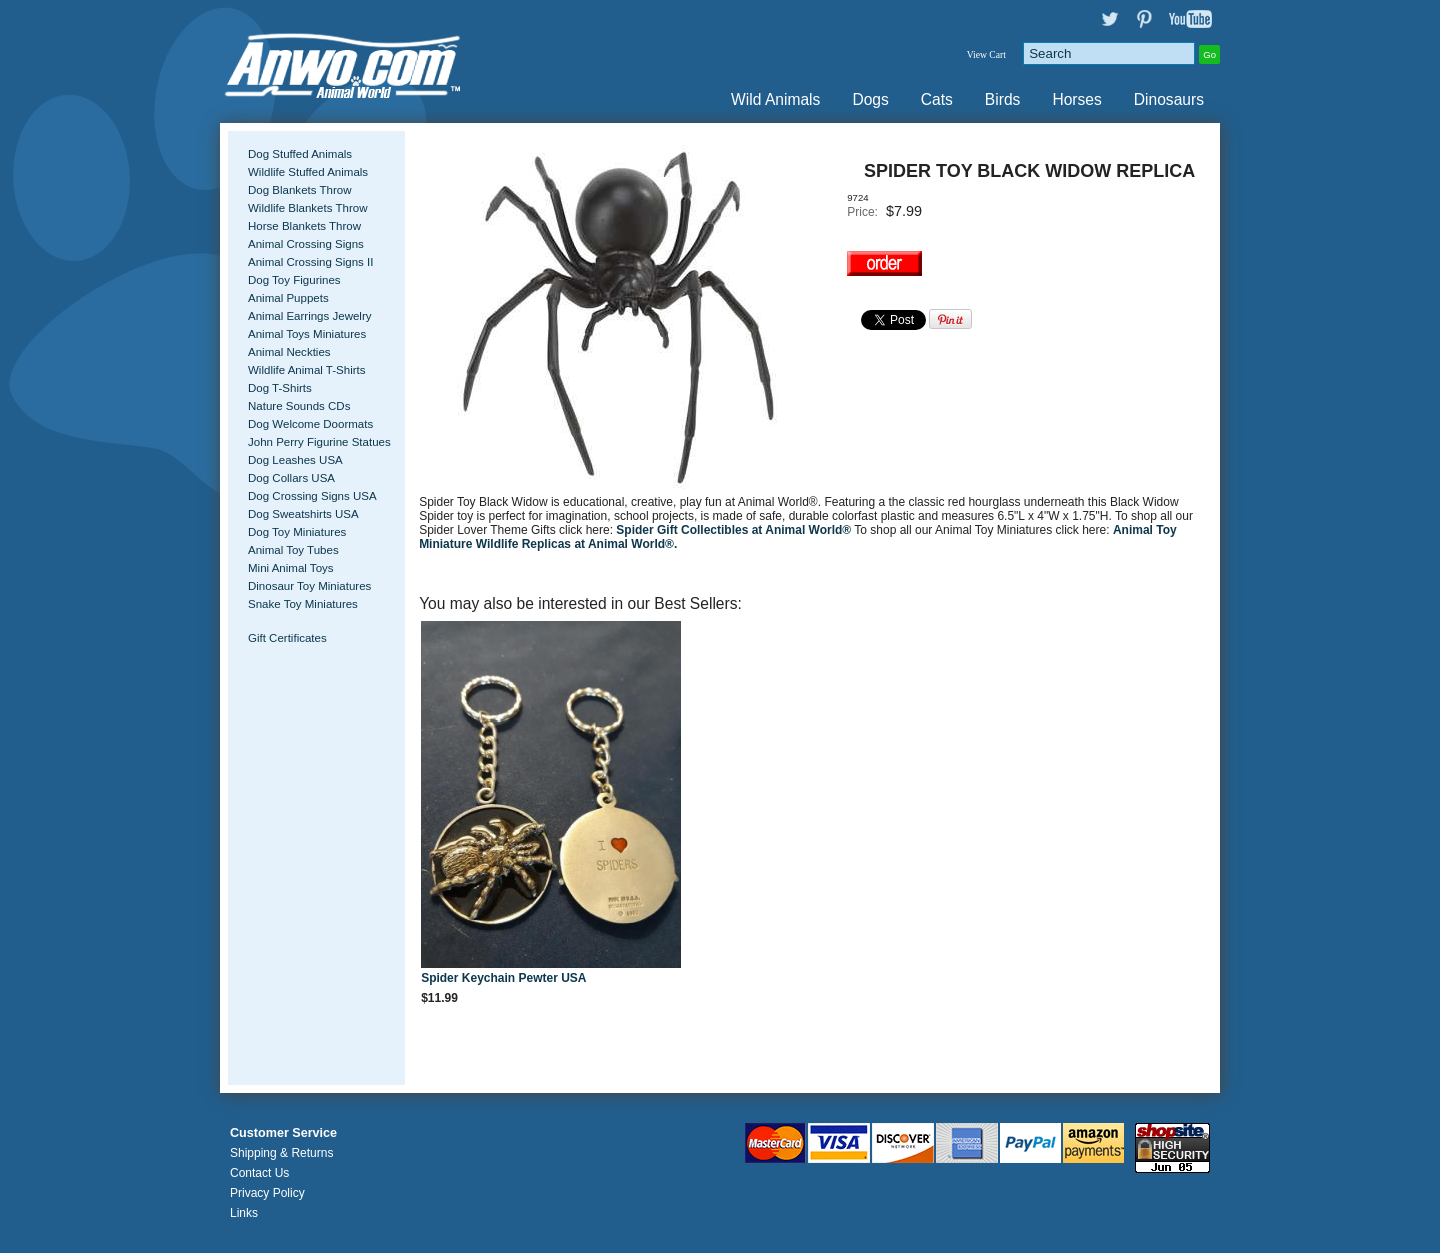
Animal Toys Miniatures (307, 334)
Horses (1076, 99)
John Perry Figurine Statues (319, 442)
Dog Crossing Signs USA (312, 496)
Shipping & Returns (281, 1153)
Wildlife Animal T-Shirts (307, 370)
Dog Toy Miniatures (297, 532)
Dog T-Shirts (280, 388)
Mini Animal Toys (291, 568)
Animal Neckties (289, 352)
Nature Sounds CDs (299, 406)
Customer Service (283, 1133)
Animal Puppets (288, 298)
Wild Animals (775, 99)
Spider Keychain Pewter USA (503, 978)
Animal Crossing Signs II (310, 262)
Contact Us (259, 1173)
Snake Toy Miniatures (303, 604)
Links (244, 1213)
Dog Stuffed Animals (300, 154)
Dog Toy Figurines (294, 280)
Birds (1003, 99)
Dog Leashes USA (295, 460)
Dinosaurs (1169, 99)
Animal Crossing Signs (306, 244)
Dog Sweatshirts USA (303, 514)
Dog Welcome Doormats (310, 424)
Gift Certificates (287, 638)
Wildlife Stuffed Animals (308, 172)
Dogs (870, 99)
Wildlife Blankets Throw (307, 208)
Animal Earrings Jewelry (310, 316)
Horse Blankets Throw (304, 226)
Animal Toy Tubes (293, 550)
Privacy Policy (267, 1193)
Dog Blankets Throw (299, 190)
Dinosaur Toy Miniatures (309, 586)
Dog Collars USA (291, 478)
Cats (937, 99)
